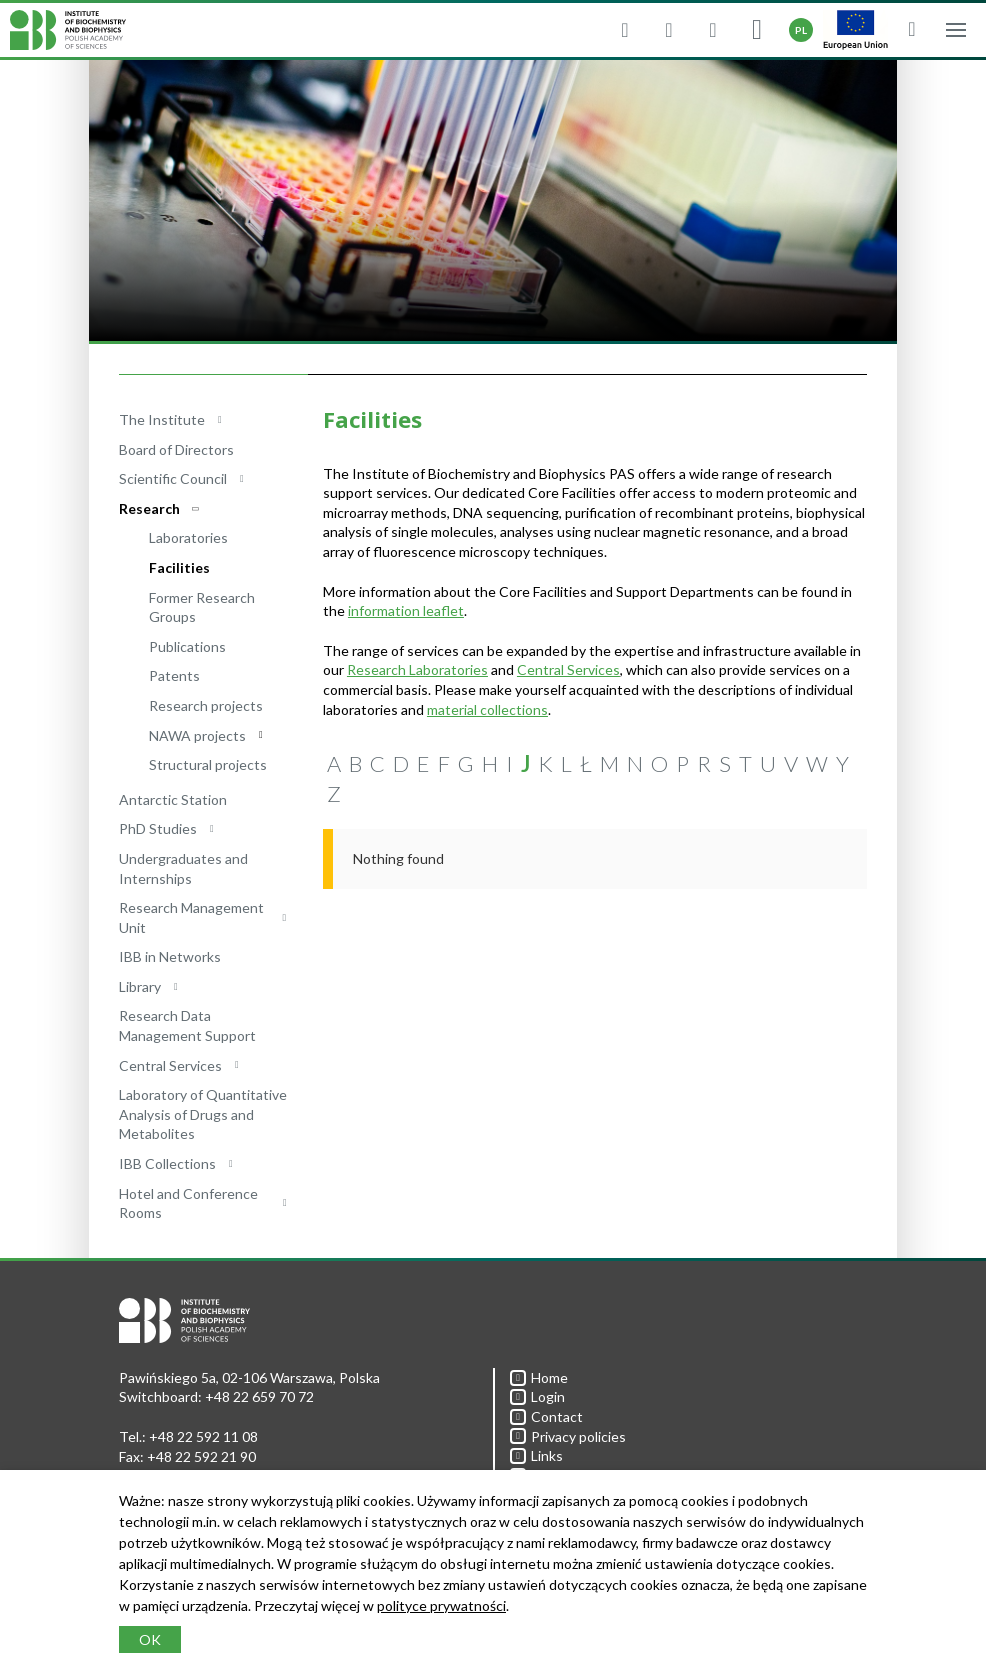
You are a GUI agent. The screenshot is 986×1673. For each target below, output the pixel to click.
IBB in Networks (170, 956)
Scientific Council (173, 478)
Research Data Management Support (187, 1025)
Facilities (179, 567)
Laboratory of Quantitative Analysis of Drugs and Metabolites (203, 1114)
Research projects (206, 705)
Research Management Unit (191, 917)
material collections (487, 709)
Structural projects (208, 764)
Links (536, 1455)
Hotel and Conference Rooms (188, 1203)
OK (150, 1639)
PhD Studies (158, 828)
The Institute (162, 419)
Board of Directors (176, 449)
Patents (174, 675)
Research (149, 508)
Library (140, 986)
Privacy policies (568, 1436)
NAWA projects (197, 735)
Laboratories (188, 537)
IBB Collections (167, 1163)
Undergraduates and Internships (183, 868)
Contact (546, 1416)
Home (539, 1377)
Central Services (170, 1065)
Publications (187, 646)
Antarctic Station (173, 799)
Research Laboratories (417, 669)
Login (537, 1396)
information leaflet (406, 610)
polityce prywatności (441, 1605)
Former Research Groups (202, 607)
